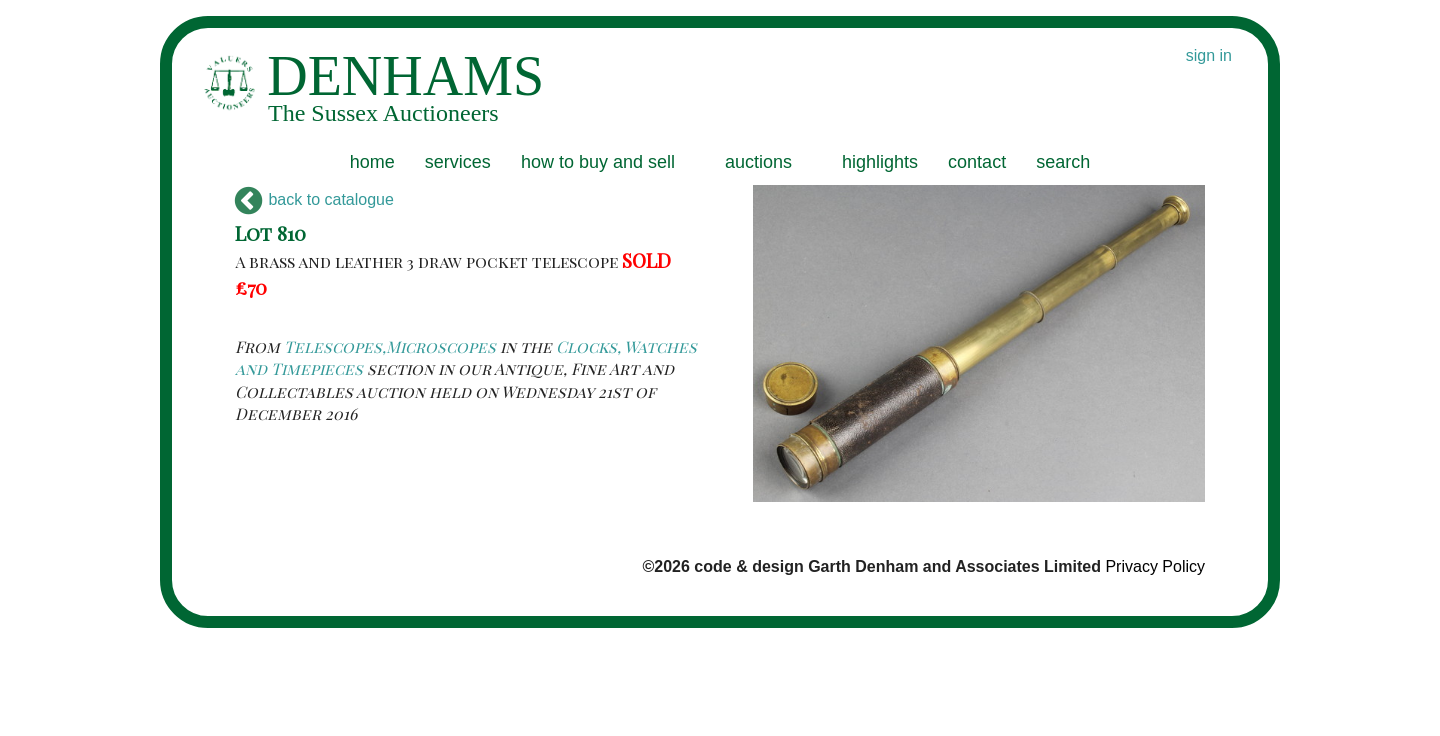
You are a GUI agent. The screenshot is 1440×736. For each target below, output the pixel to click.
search (1063, 162)
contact (977, 162)
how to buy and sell (598, 162)
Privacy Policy (1155, 566)
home (372, 162)
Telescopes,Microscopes (390, 346)
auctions (758, 162)
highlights (880, 162)
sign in (1209, 55)
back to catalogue (314, 199)
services (458, 162)
